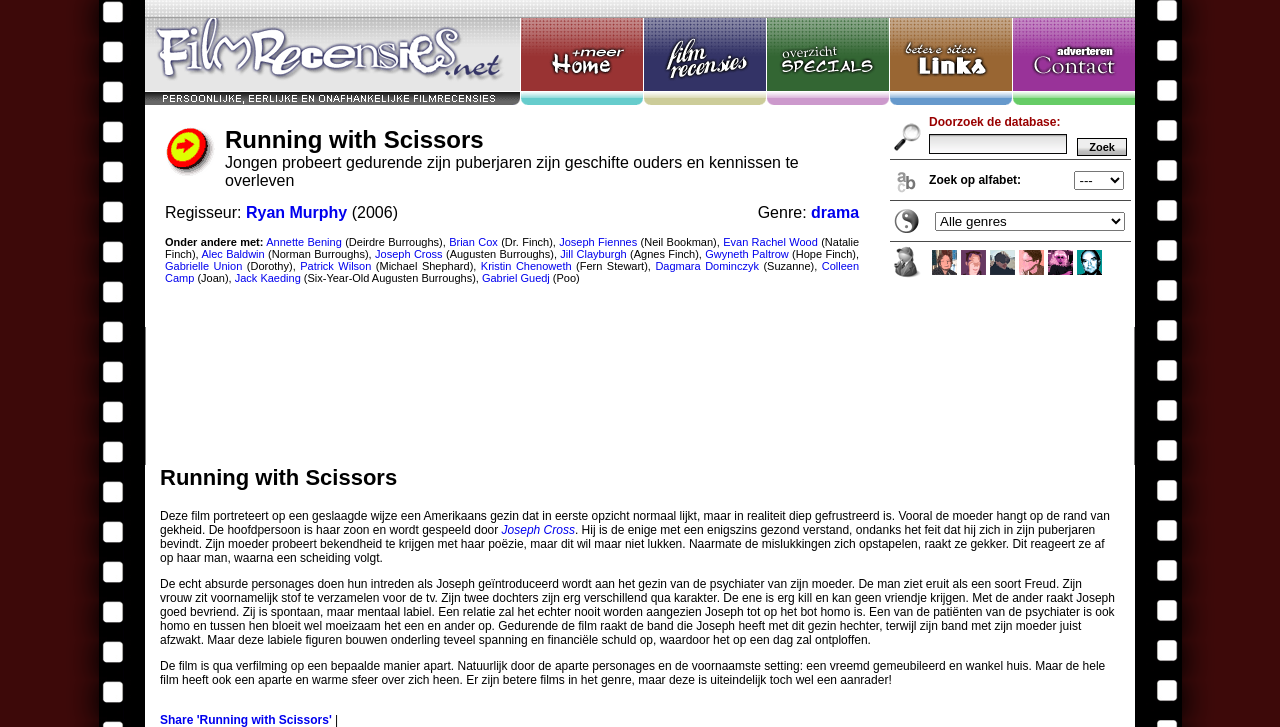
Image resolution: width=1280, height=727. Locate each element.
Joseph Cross (538, 530)
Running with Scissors (640, 232)
